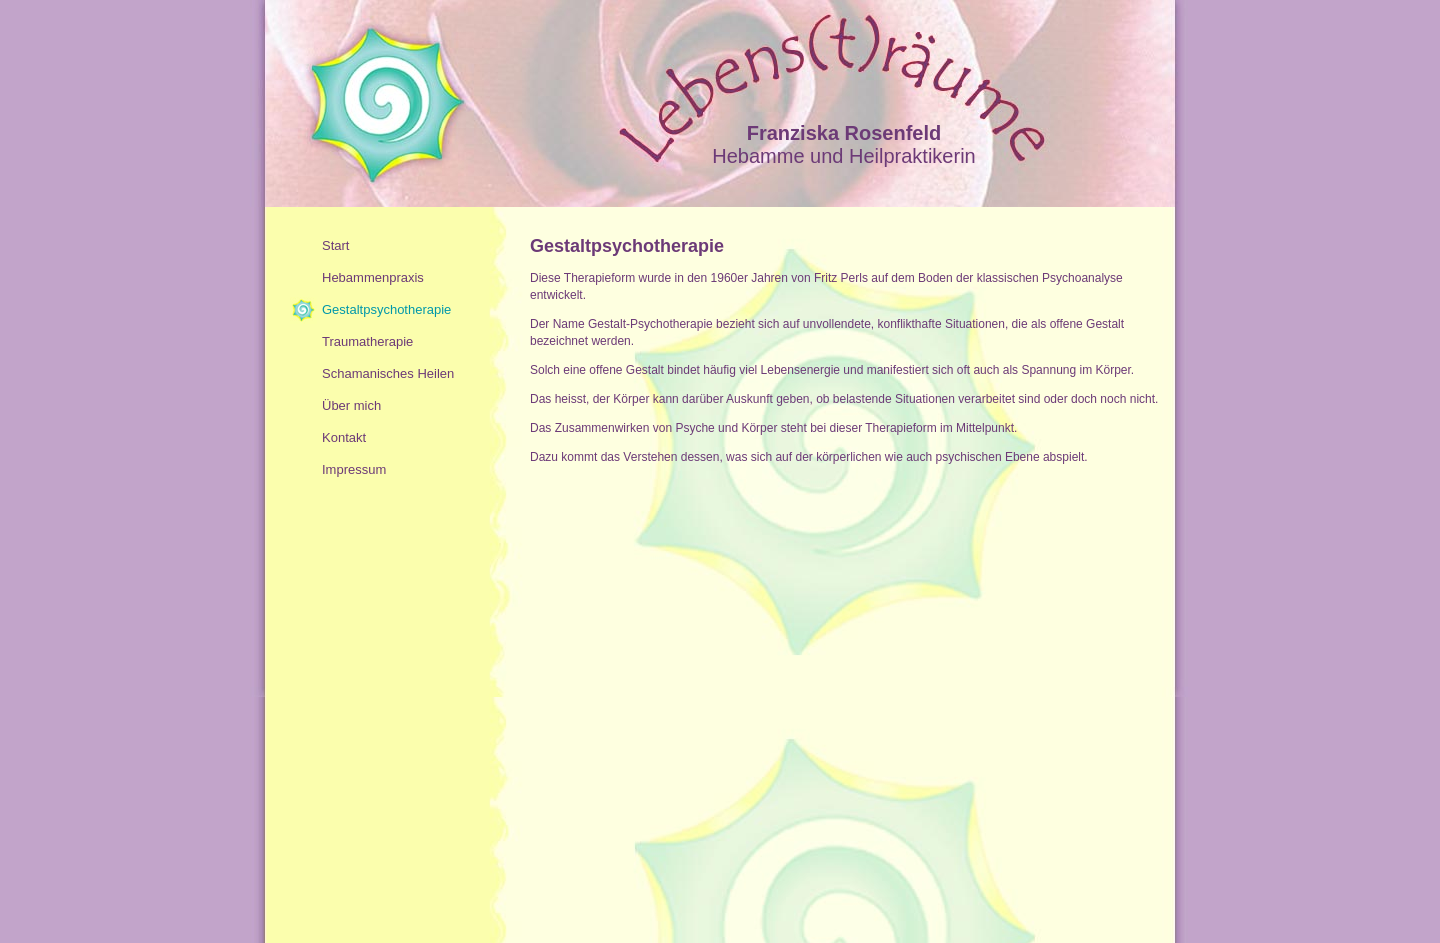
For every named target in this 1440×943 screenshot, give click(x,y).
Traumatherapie (367, 341)
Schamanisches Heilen (388, 373)
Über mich (351, 405)
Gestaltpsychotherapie (386, 309)
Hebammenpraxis (373, 277)
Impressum (354, 469)
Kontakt (344, 437)
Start (335, 245)
